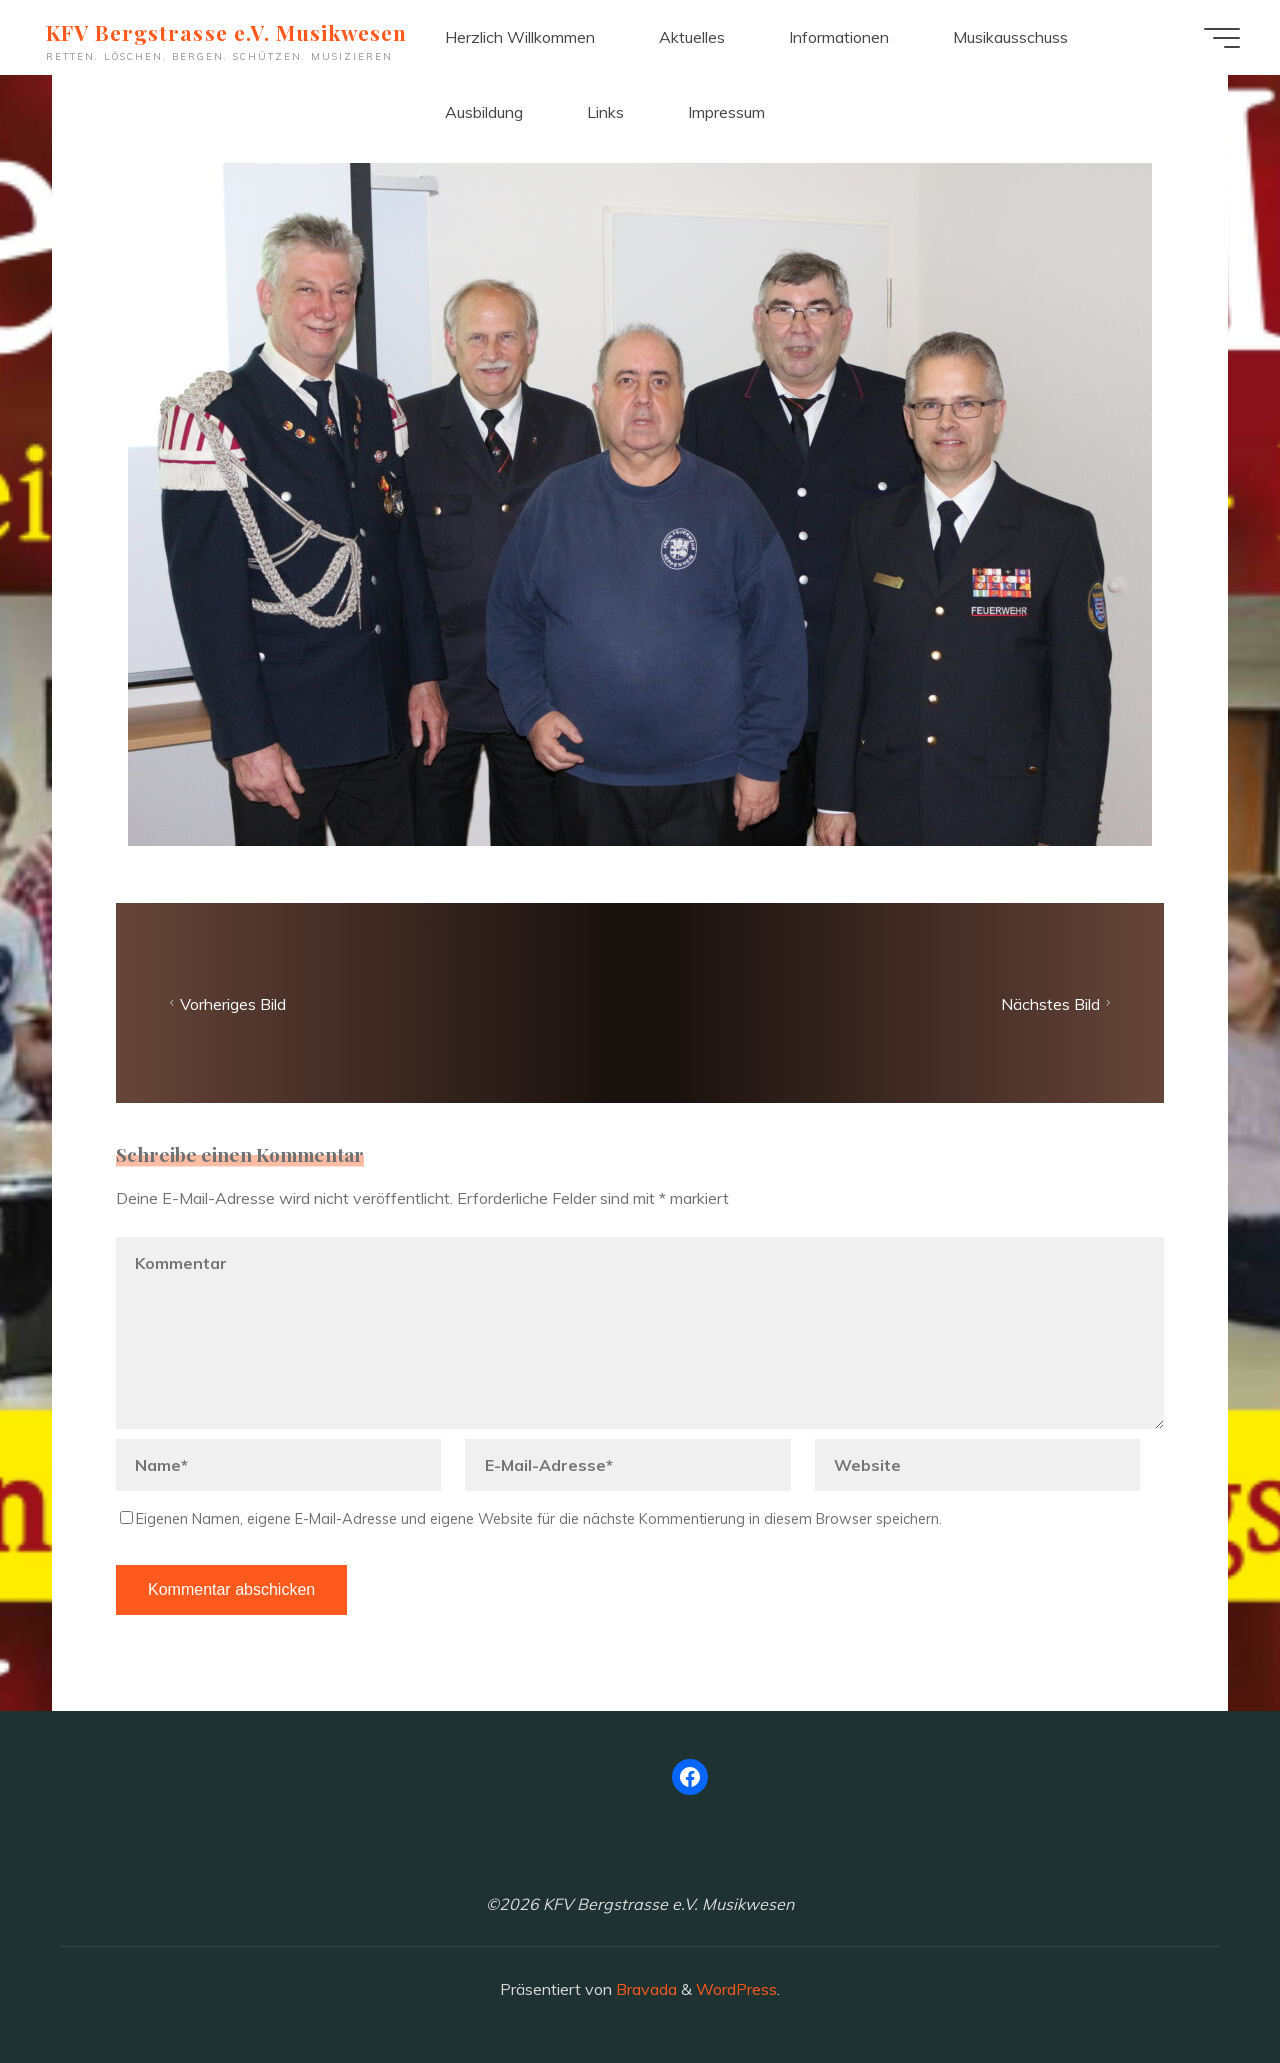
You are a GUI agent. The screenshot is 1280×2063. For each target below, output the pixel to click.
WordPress (736, 1989)
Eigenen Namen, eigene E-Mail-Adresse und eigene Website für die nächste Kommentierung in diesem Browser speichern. (531, 1519)
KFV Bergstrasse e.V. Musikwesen (226, 32)
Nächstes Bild (1058, 1003)
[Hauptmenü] (1222, 38)
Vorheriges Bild (225, 1003)
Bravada (644, 1989)
